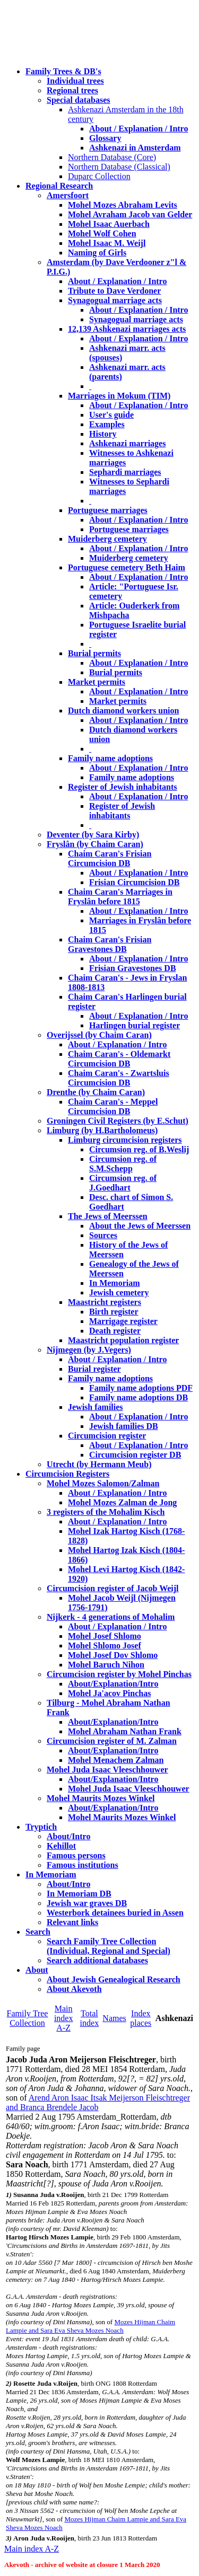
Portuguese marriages (108, 510)
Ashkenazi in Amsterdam (134, 147)
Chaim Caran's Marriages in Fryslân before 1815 (120, 896)
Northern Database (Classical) (119, 166)
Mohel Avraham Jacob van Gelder (130, 214)
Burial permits (94, 653)
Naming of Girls (97, 252)
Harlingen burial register (134, 1025)
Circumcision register (107, 1435)
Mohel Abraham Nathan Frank (124, 1731)
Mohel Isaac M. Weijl (106, 243)
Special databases (78, 99)
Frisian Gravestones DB (132, 968)
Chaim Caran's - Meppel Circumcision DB (113, 1106)
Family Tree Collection (27, 2018)
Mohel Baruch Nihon (106, 1664)
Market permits (96, 681)
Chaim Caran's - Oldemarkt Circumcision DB (119, 1058)
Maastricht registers (104, 1302)
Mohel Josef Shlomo (104, 1635)
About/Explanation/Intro (113, 1683)
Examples (107, 424)
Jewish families (95, 1406)
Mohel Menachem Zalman (115, 1760)
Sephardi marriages (125, 472)
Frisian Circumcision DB (134, 882)
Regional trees (72, 90)
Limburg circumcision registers (125, 1139)
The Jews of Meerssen (108, 1216)
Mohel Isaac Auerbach (109, 223)
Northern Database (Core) (112, 157)
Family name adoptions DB (138, 1397)
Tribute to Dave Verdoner (114, 290)
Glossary (105, 138)
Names (114, 2018)
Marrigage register (123, 1321)
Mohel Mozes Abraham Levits (122, 204)
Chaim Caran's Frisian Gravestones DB (109, 944)
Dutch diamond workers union (123, 710)
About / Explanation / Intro (138, 128)
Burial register (94, 1368)
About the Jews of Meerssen (140, 1225)
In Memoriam (114, 1282)
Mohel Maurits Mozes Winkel (122, 1817)
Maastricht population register (123, 1340)
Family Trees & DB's (63, 71)
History (103, 433)
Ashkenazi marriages (127, 443)
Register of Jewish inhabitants (122, 786)
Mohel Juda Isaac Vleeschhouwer (128, 1788)
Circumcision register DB (135, 1454)
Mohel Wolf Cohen (102, 233)
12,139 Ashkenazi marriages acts (127, 328)
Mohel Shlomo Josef (104, 1645)
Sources (103, 1235)
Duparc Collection (99, 176)
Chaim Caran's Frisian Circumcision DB (109, 858)
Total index (89, 2018)
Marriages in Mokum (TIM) (119, 395)
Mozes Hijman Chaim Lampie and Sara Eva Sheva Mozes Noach (90, 2326)
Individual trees (75, 80)
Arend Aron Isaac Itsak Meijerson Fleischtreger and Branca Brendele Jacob (98, 2102)
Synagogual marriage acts (115, 300)
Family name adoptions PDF (141, 1387)
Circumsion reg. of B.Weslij (139, 1149)
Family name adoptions (110, 758)
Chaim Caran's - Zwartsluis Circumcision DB (118, 1078)
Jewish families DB (123, 1426)
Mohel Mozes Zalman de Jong (122, 1502)
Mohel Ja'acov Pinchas (109, 1693)
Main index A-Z (63, 2018)
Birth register (114, 1311)
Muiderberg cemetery (107, 538)
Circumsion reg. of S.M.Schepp (123, 1163)
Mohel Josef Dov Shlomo (113, 1655)
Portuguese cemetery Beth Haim (126, 567)
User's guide (111, 414)
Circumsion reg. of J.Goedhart (123, 1183)
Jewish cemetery (119, 1292)
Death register (115, 1330)
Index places (140, 2018)
